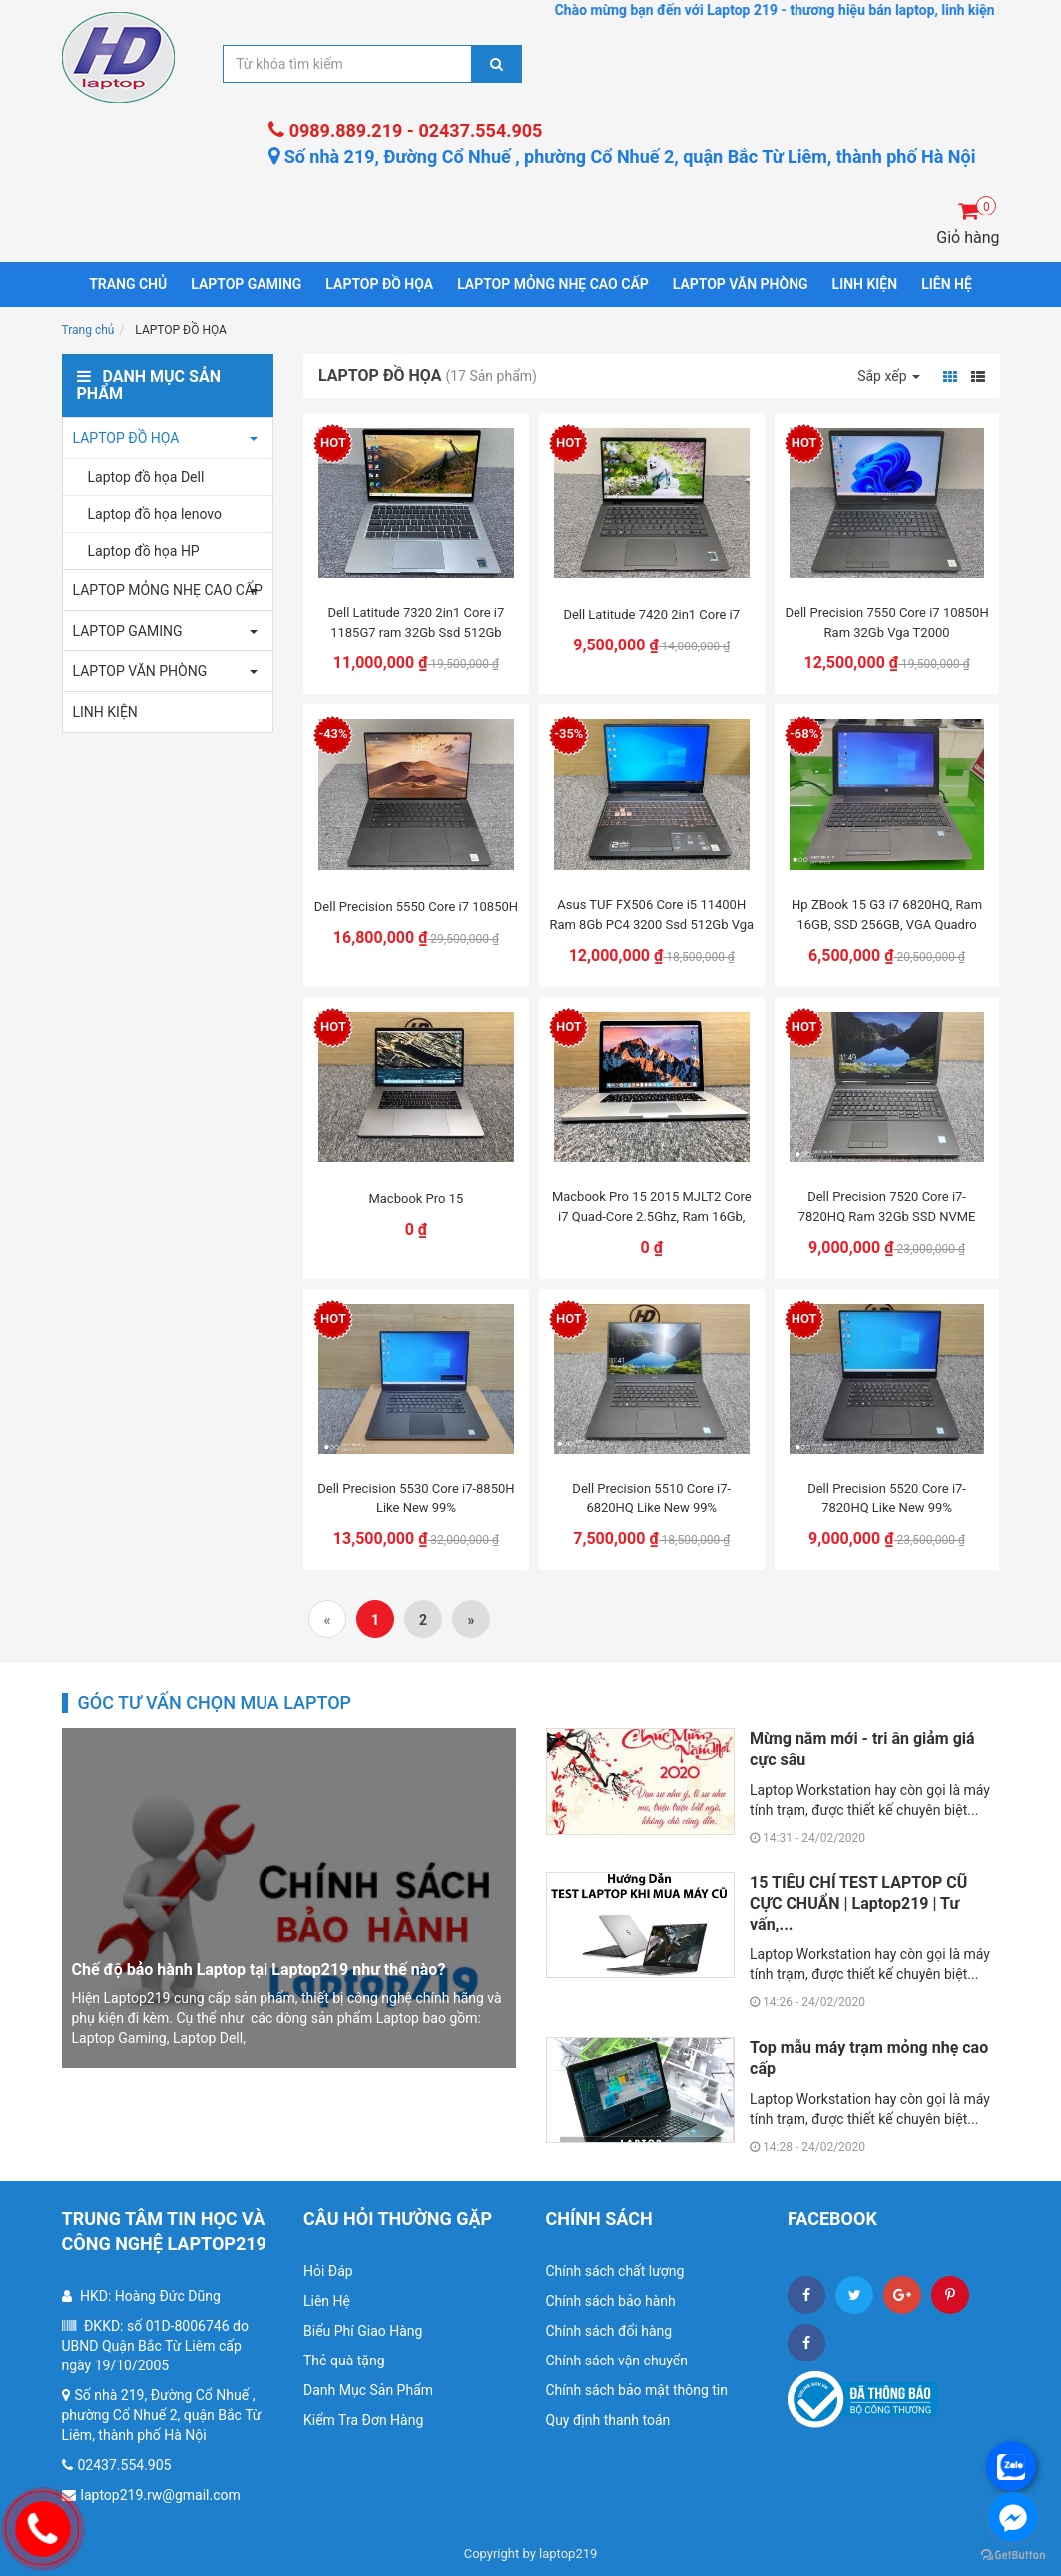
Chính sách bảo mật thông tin (637, 2390)
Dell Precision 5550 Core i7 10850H (416, 906)
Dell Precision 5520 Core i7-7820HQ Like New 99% (886, 1498)
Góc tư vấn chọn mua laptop (215, 1702)
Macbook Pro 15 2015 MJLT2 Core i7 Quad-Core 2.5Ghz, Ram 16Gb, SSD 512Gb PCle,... (652, 1216)
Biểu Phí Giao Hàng (362, 2331)
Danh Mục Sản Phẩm (368, 2390)
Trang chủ (128, 284)
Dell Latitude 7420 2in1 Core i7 (651, 614)
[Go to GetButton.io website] (1013, 2555)
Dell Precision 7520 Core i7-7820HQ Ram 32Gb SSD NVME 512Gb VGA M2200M (887, 1216)
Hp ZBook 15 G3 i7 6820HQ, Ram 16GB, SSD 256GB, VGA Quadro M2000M (887, 924)
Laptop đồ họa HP (144, 551)
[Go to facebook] (1013, 2517)
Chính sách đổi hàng (609, 2331)
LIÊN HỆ (946, 284)
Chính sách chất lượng (615, 2271)
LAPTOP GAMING (246, 284)
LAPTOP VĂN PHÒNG (740, 284)
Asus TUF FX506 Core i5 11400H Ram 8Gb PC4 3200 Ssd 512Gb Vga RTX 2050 (651, 924)
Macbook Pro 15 (415, 1198)
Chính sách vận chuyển (617, 2360)
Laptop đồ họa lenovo (155, 514)
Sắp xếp (888, 376)
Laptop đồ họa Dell (146, 477)
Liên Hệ (326, 2301)
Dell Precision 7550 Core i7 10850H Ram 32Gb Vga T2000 (886, 622)
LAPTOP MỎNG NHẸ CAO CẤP (553, 284)
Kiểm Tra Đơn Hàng (363, 2420)
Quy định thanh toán (608, 2420)
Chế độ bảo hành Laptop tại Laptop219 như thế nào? (259, 1969)
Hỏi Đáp (328, 2271)
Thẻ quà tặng (344, 2360)
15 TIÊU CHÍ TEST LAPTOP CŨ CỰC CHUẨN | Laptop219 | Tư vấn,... (858, 1903)
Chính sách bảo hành (611, 2301)
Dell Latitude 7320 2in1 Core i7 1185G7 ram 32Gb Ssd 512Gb (416, 622)
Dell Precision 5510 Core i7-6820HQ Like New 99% (651, 1498)
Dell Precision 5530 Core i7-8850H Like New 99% (415, 1498)
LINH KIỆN (865, 284)
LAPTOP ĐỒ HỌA (379, 284)
